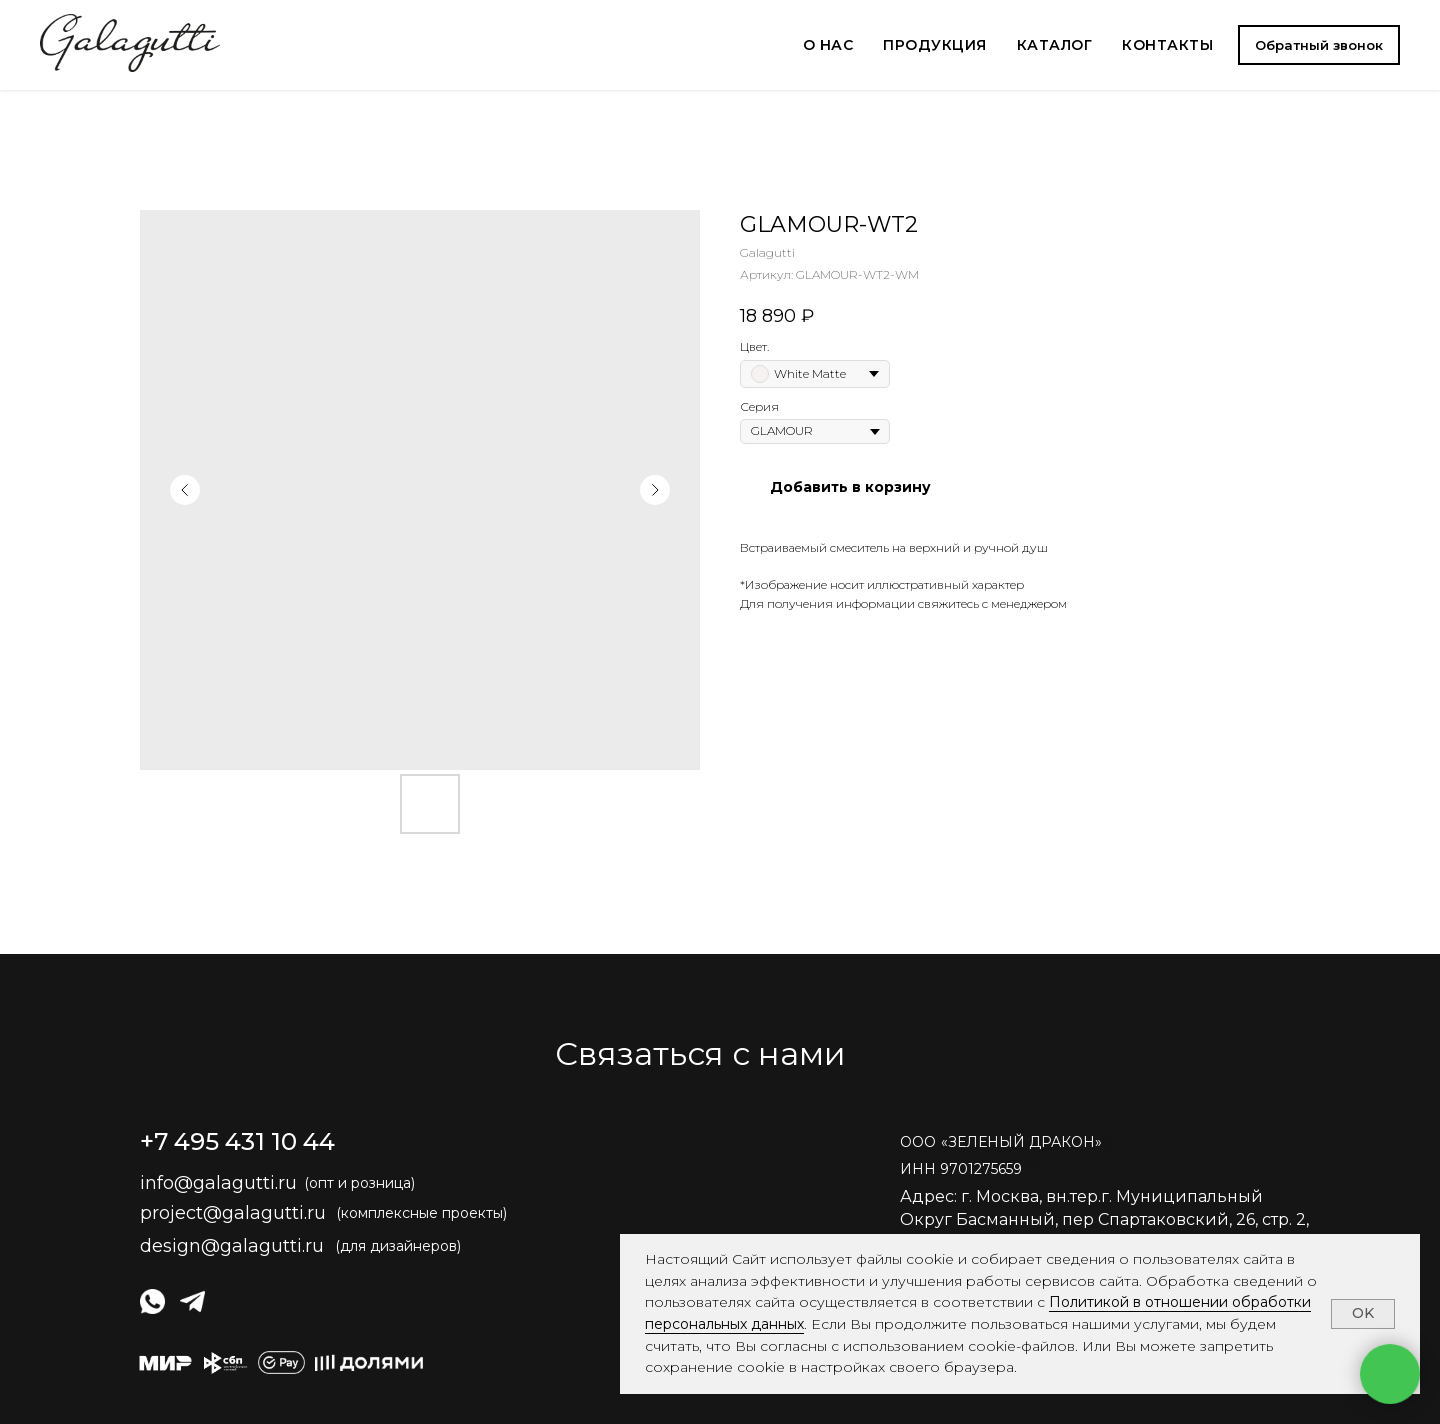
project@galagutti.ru (233, 1213)
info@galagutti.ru (218, 1183)
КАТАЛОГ (1055, 45)
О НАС (828, 45)
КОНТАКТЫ (1167, 45)
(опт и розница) (359, 1183)
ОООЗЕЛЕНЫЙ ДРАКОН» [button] (1001, 1142)
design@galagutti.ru (232, 1246)
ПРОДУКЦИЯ (935, 45)
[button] (1319, 45)
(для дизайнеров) (398, 1246)
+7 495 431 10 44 (237, 1141)
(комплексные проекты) (421, 1213)
